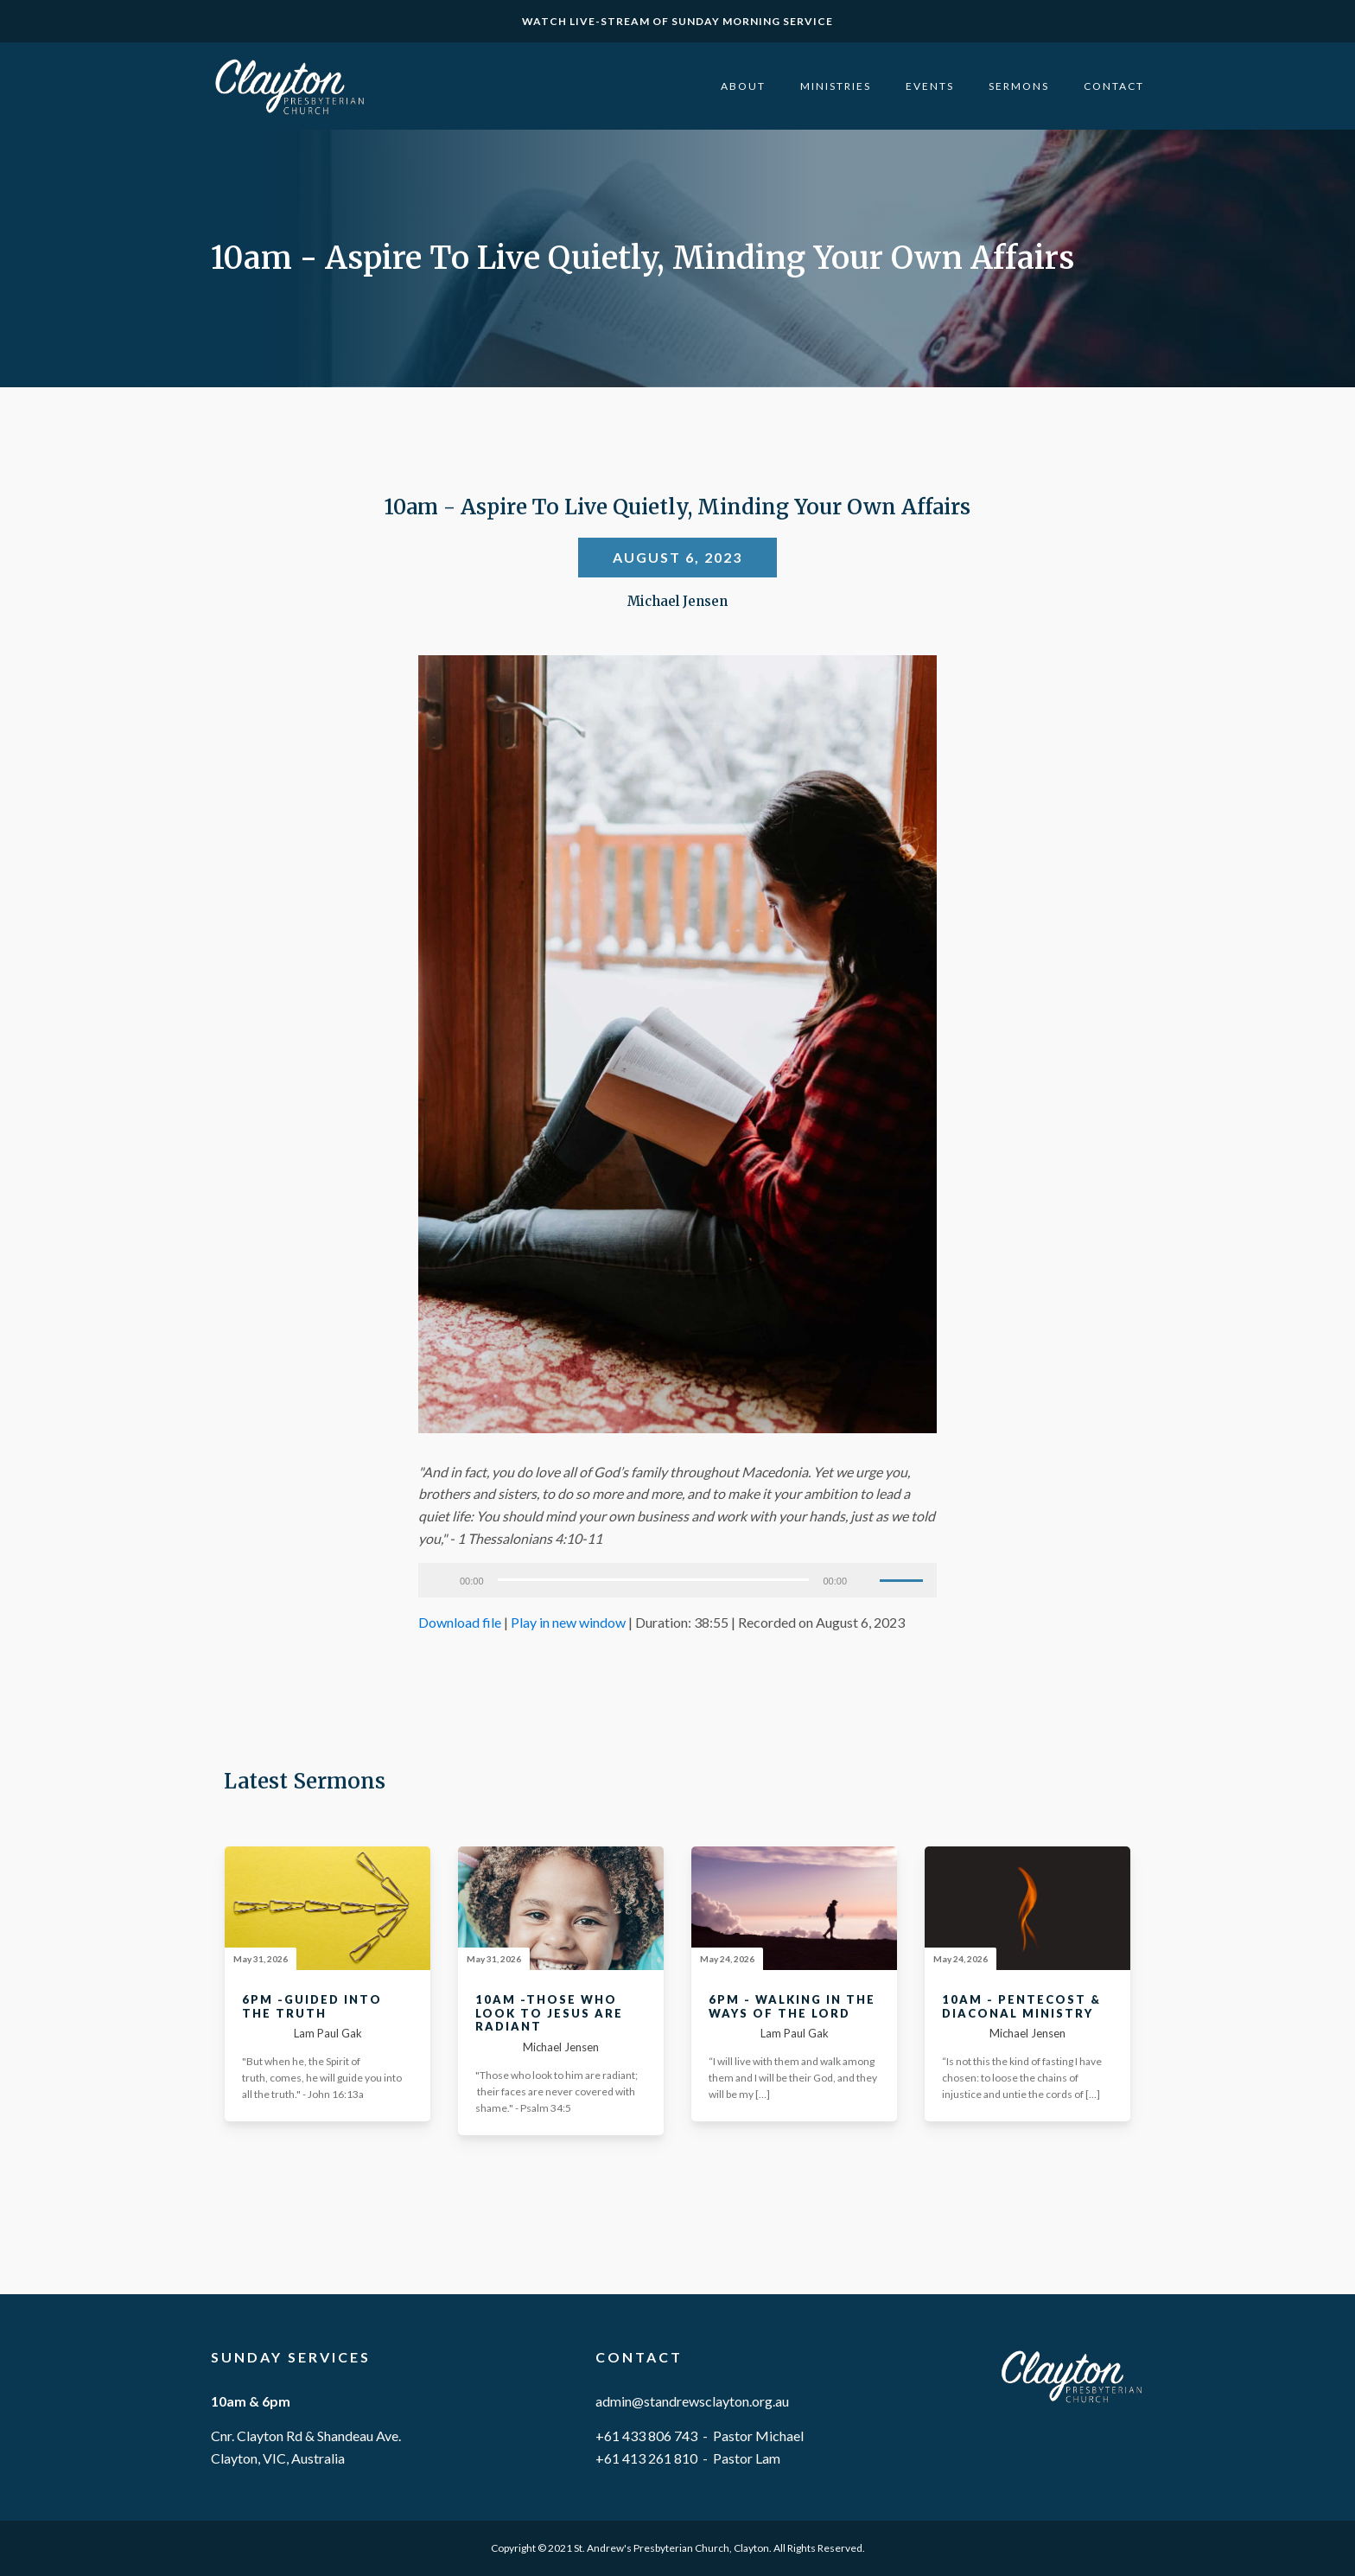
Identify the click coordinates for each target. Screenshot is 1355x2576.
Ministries (835, 86)
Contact (1114, 86)
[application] (677, 1580)
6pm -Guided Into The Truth (312, 2006)
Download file (459, 1622)
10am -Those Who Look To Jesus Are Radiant (549, 2013)
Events (930, 86)
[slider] (654, 1579)
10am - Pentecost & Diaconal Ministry (1021, 2006)
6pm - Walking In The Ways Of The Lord (792, 2006)
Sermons (1019, 86)
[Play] (440, 1580)
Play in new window (568, 1622)
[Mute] (866, 1580)
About (743, 86)
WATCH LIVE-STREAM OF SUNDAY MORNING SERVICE (677, 21)
